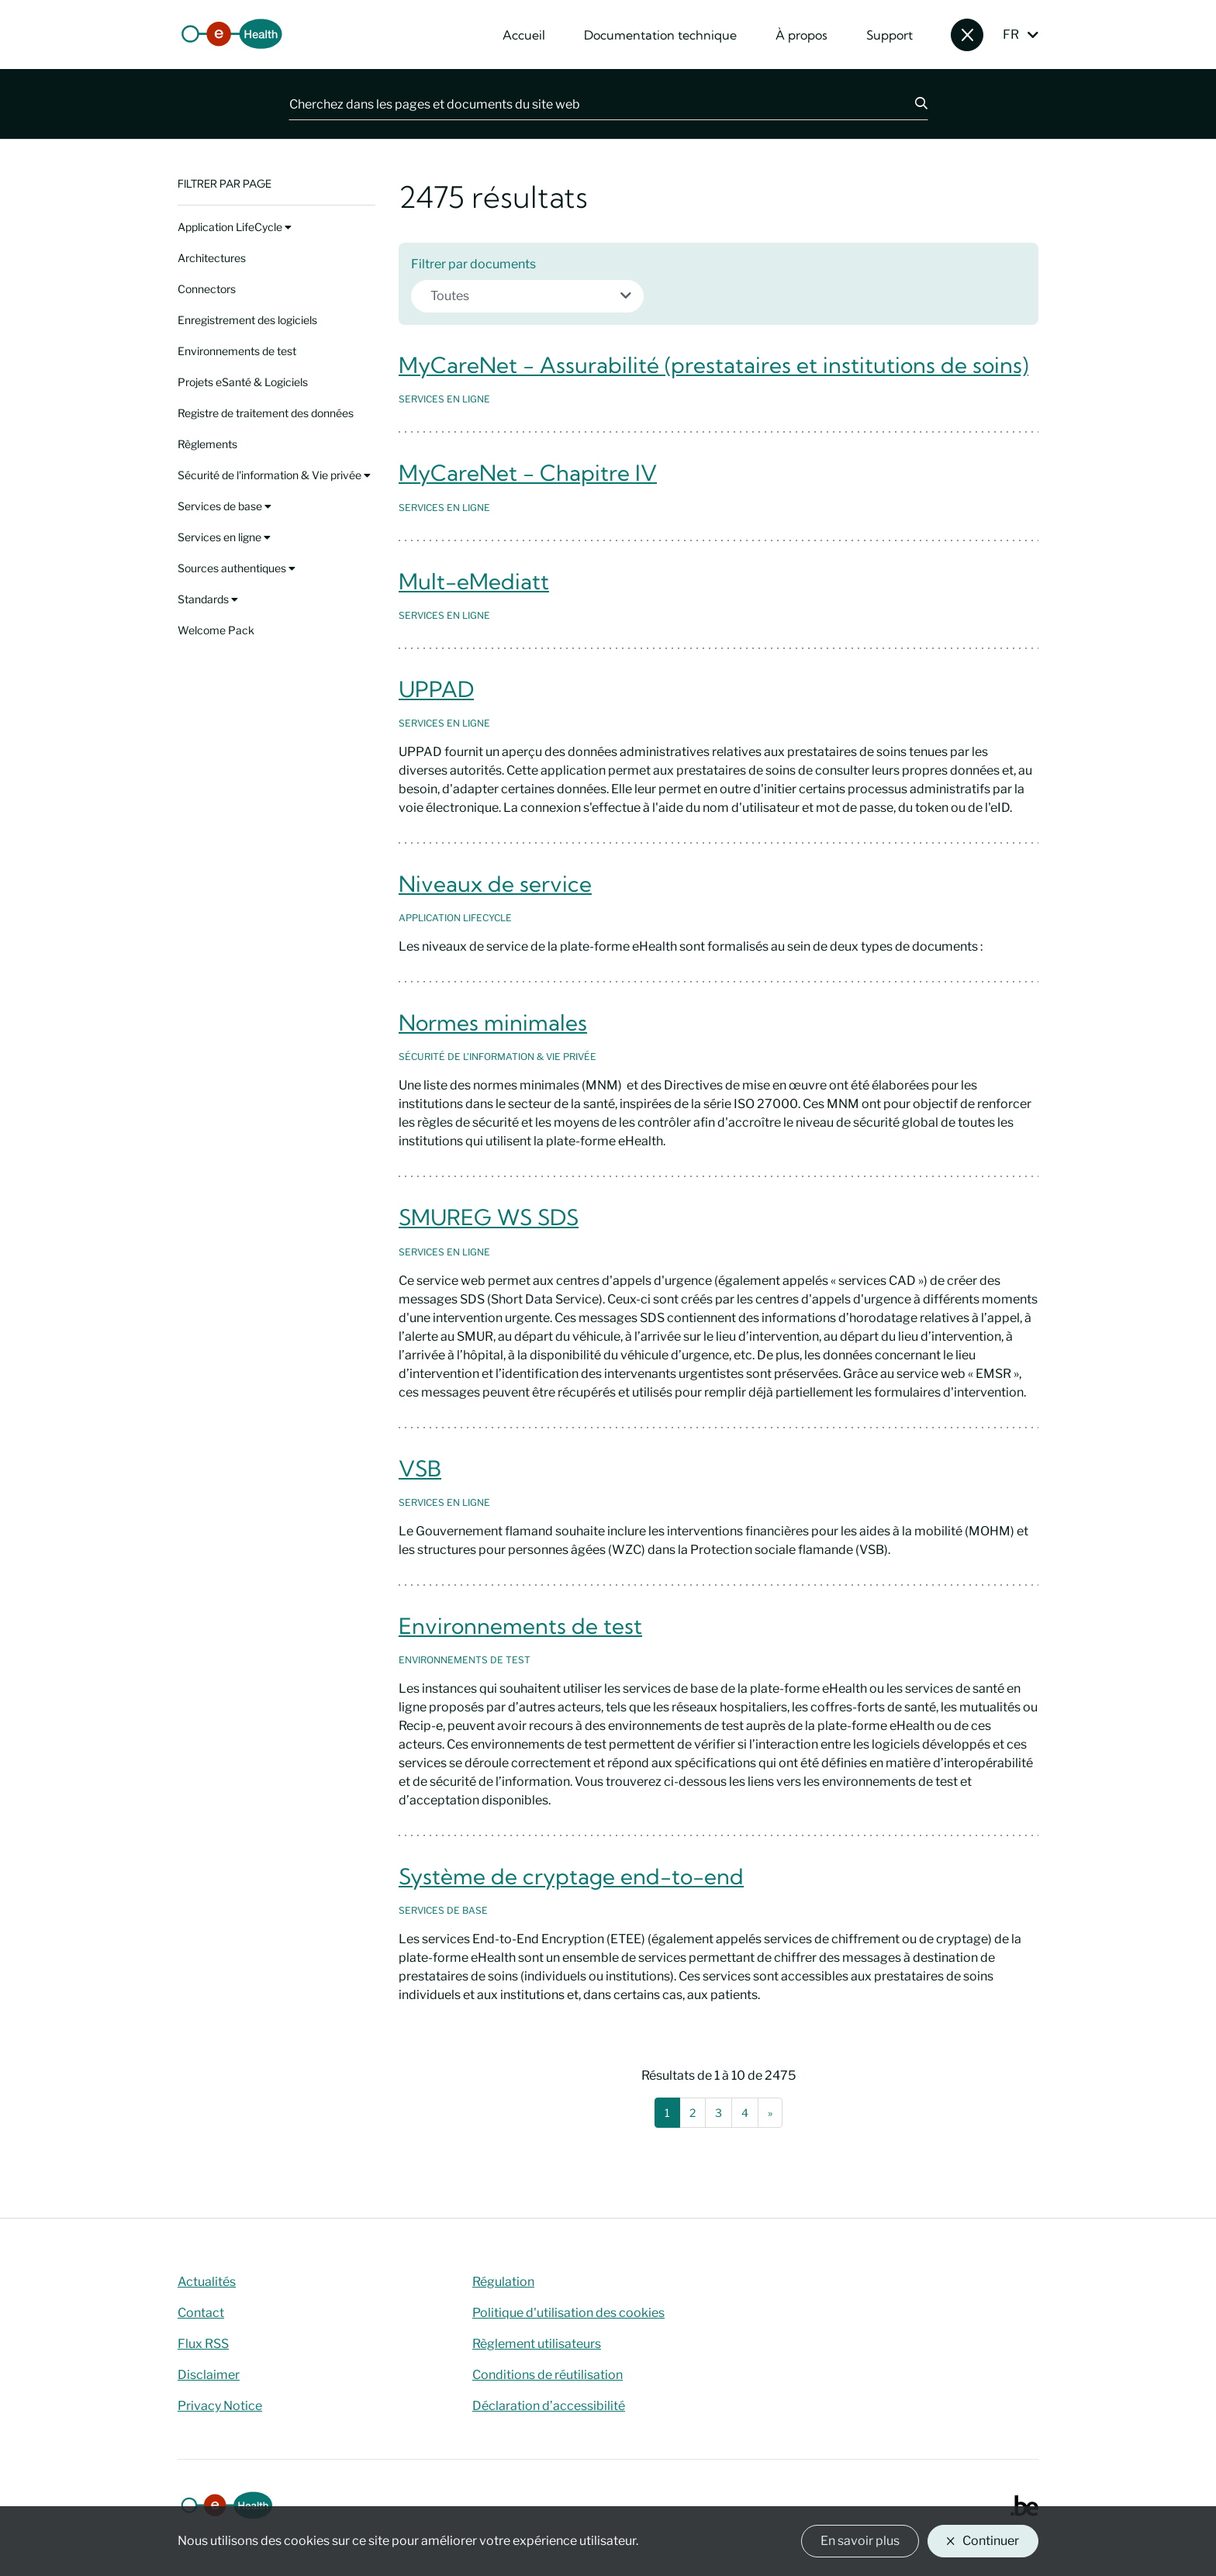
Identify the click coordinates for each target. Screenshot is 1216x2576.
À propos (801, 35)
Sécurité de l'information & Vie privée (274, 475)
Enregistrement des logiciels (247, 319)
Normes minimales (493, 1022)
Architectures (212, 257)
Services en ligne (224, 537)
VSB (420, 1468)
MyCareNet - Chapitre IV (528, 472)
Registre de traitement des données (266, 413)
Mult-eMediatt (474, 581)
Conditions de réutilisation (547, 2374)
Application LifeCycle (235, 226)
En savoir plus (860, 2540)
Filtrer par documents (473, 264)
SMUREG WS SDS (489, 1217)
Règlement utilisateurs (536, 2343)
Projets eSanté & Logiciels (243, 381)
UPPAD (436, 689)
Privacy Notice (220, 2405)
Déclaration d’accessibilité (548, 2405)
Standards (208, 599)
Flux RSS (203, 2343)
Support (889, 35)
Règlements (207, 444)
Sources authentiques (236, 568)
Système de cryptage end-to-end (571, 1876)
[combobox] (527, 296)
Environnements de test (237, 350)
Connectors (207, 288)
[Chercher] (912, 104)
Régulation (503, 2281)
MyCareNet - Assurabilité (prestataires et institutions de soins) (713, 364)
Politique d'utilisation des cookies (568, 2312)
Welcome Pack (216, 630)
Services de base (224, 506)
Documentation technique (660, 35)
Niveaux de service (495, 883)
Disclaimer (209, 2374)
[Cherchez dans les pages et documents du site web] (592, 104)
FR (1011, 34)
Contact (201, 2312)
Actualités (207, 2281)
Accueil (524, 35)
